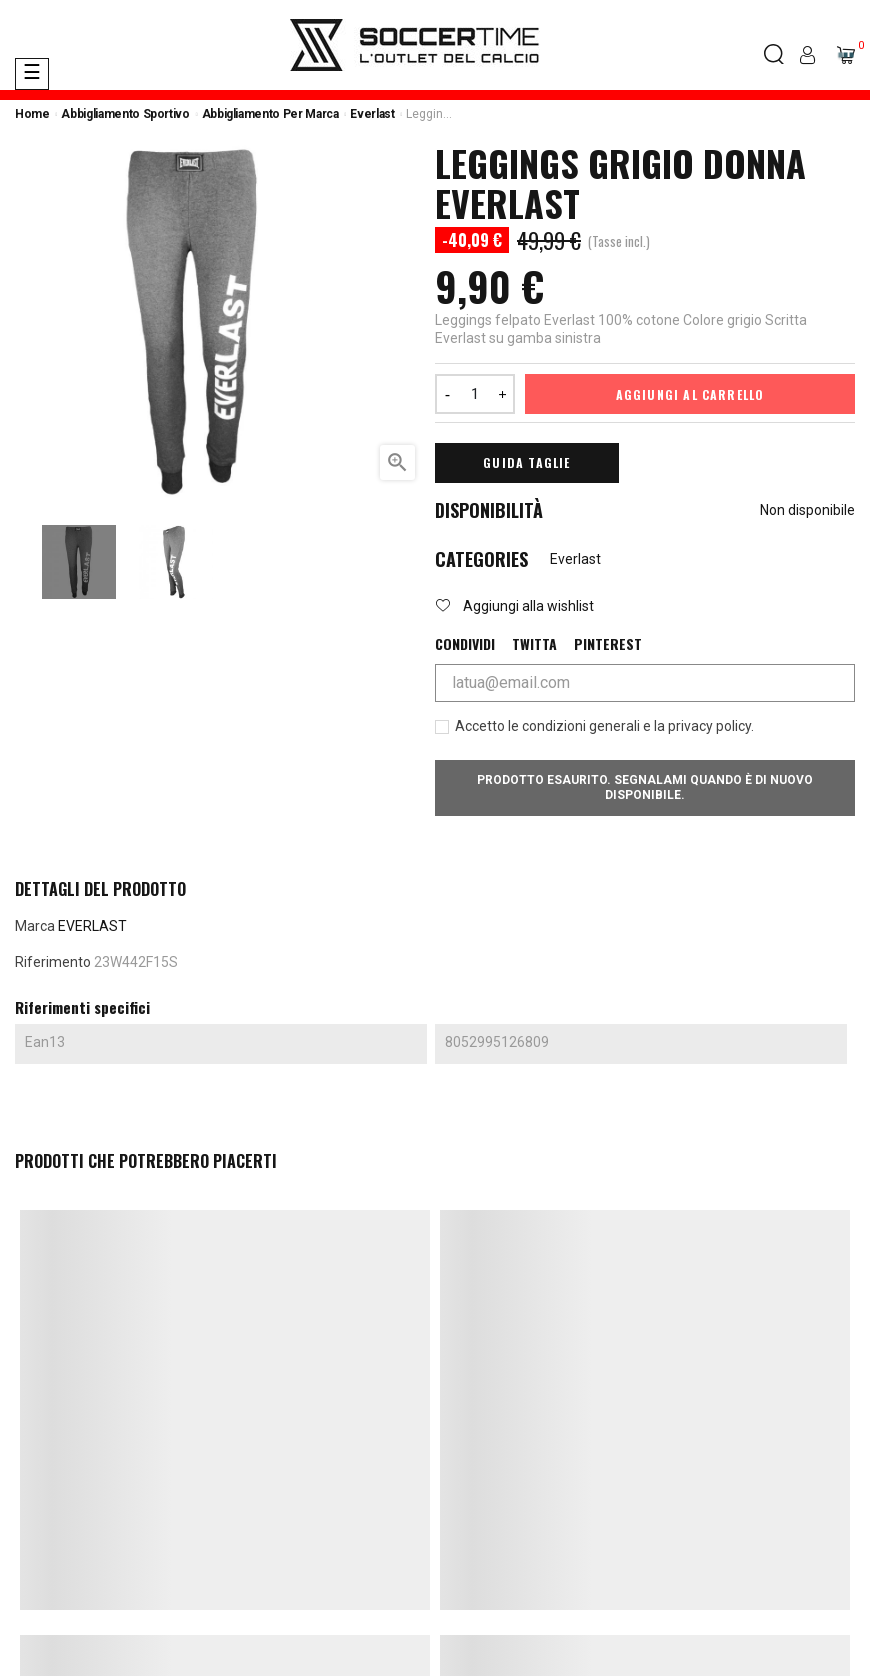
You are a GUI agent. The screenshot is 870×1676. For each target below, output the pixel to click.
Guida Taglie (526, 462)
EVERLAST (92, 926)
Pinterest (608, 644)
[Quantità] (475, 394)
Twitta (534, 644)
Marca (35, 926)
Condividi (465, 644)
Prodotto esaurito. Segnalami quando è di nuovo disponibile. (645, 787)
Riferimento (53, 962)
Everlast (575, 559)
